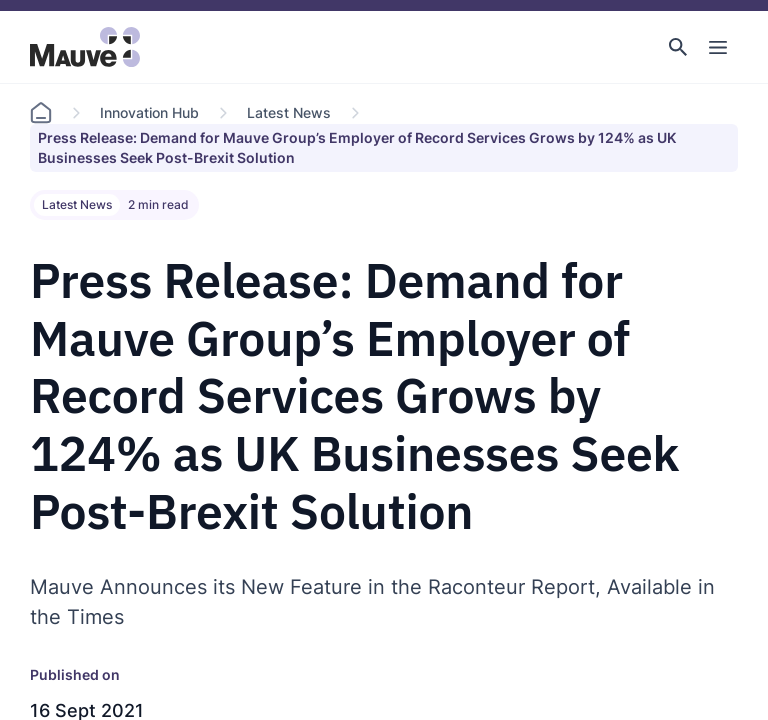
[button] (678, 47)
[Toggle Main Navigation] (718, 47)
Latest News (289, 112)
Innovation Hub (149, 112)
